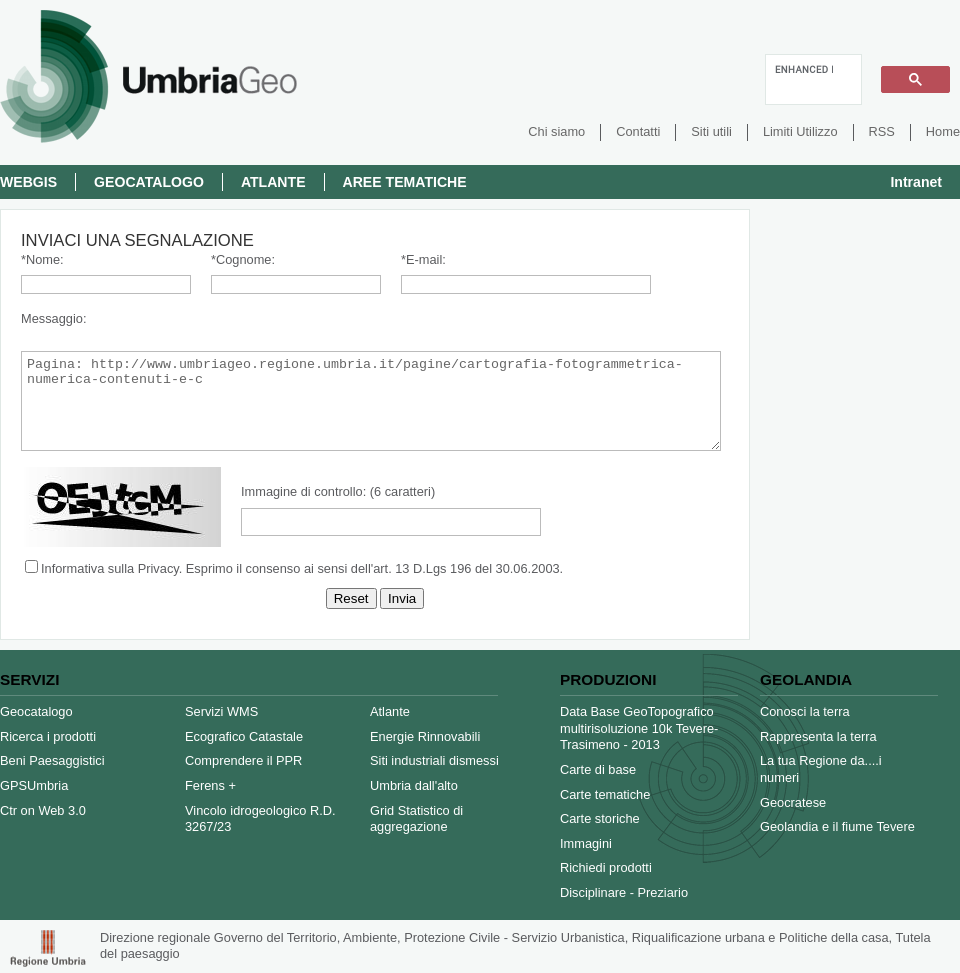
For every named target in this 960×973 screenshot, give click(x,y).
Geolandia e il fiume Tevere (837, 826)
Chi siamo (556, 131)
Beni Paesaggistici (52, 760)
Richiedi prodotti (606, 867)
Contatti (638, 131)
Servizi (29, 679)
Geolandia (806, 679)
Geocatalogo (149, 182)
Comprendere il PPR (243, 760)
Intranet (916, 182)
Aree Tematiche (405, 182)
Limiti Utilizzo (800, 131)
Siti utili (711, 131)
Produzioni (608, 679)
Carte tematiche (605, 794)
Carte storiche (600, 818)
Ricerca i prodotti (48, 736)
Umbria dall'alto (414, 785)
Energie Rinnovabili (425, 736)
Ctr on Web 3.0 (43, 810)
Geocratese (793, 802)
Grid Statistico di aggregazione (416, 819)
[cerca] (804, 69)
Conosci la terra (805, 711)
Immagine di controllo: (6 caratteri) (338, 491)
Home (943, 131)
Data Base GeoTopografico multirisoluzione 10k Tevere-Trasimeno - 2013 (639, 728)
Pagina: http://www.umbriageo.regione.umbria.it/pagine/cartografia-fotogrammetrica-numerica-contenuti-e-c (371, 401)
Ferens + (210, 785)
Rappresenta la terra (818, 736)
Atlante (273, 182)
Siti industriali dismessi (434, 760)
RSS (882, 131)
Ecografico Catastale (244, 736)
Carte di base (598, 769)
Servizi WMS (221, 711)
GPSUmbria (34, 785)
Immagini (586, 843)
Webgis (28, 182)
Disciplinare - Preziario (624, 892)
